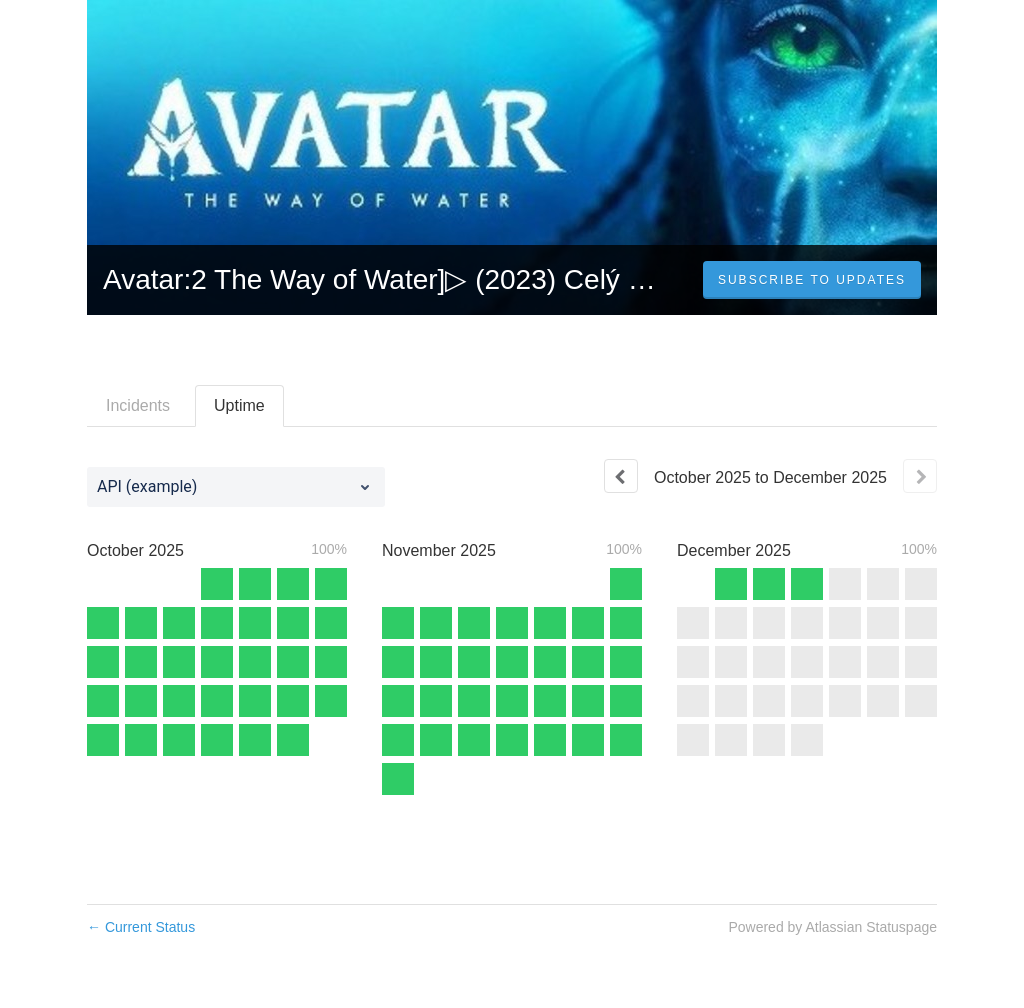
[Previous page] (621, 476)
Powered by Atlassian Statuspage (832, 927)
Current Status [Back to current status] (141, 927)
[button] (812, 280)
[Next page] (920, 476)
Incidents (138, 405)
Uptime (239, 405)
